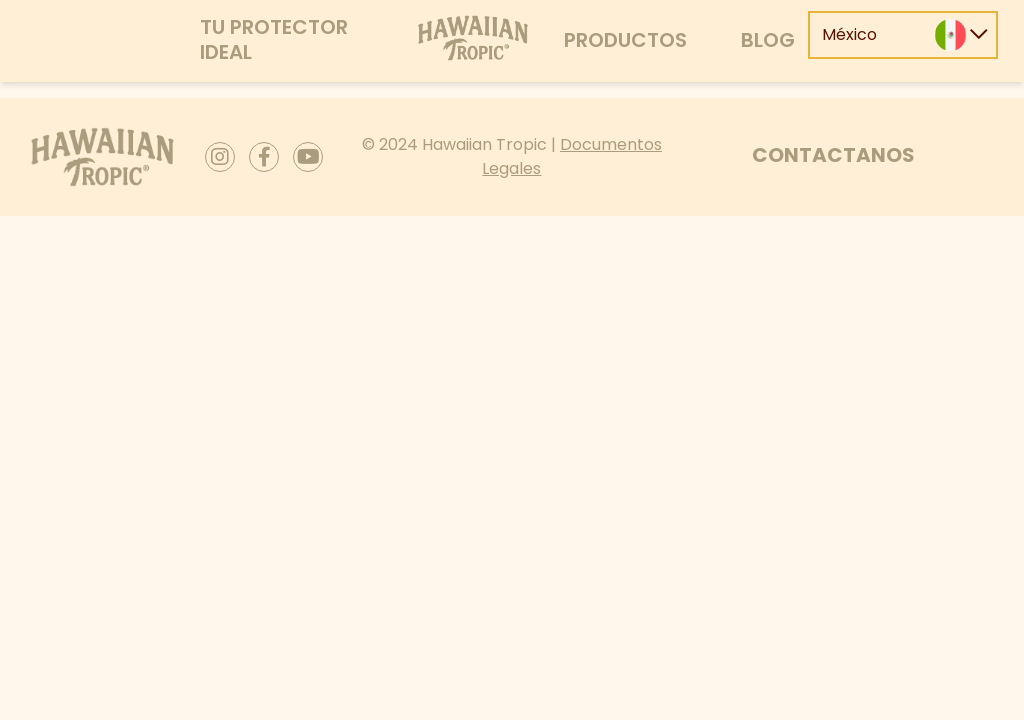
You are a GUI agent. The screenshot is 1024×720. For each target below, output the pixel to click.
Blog (768, 40)
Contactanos (833, 155)
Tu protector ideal (274, 39)
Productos (625, 40)
